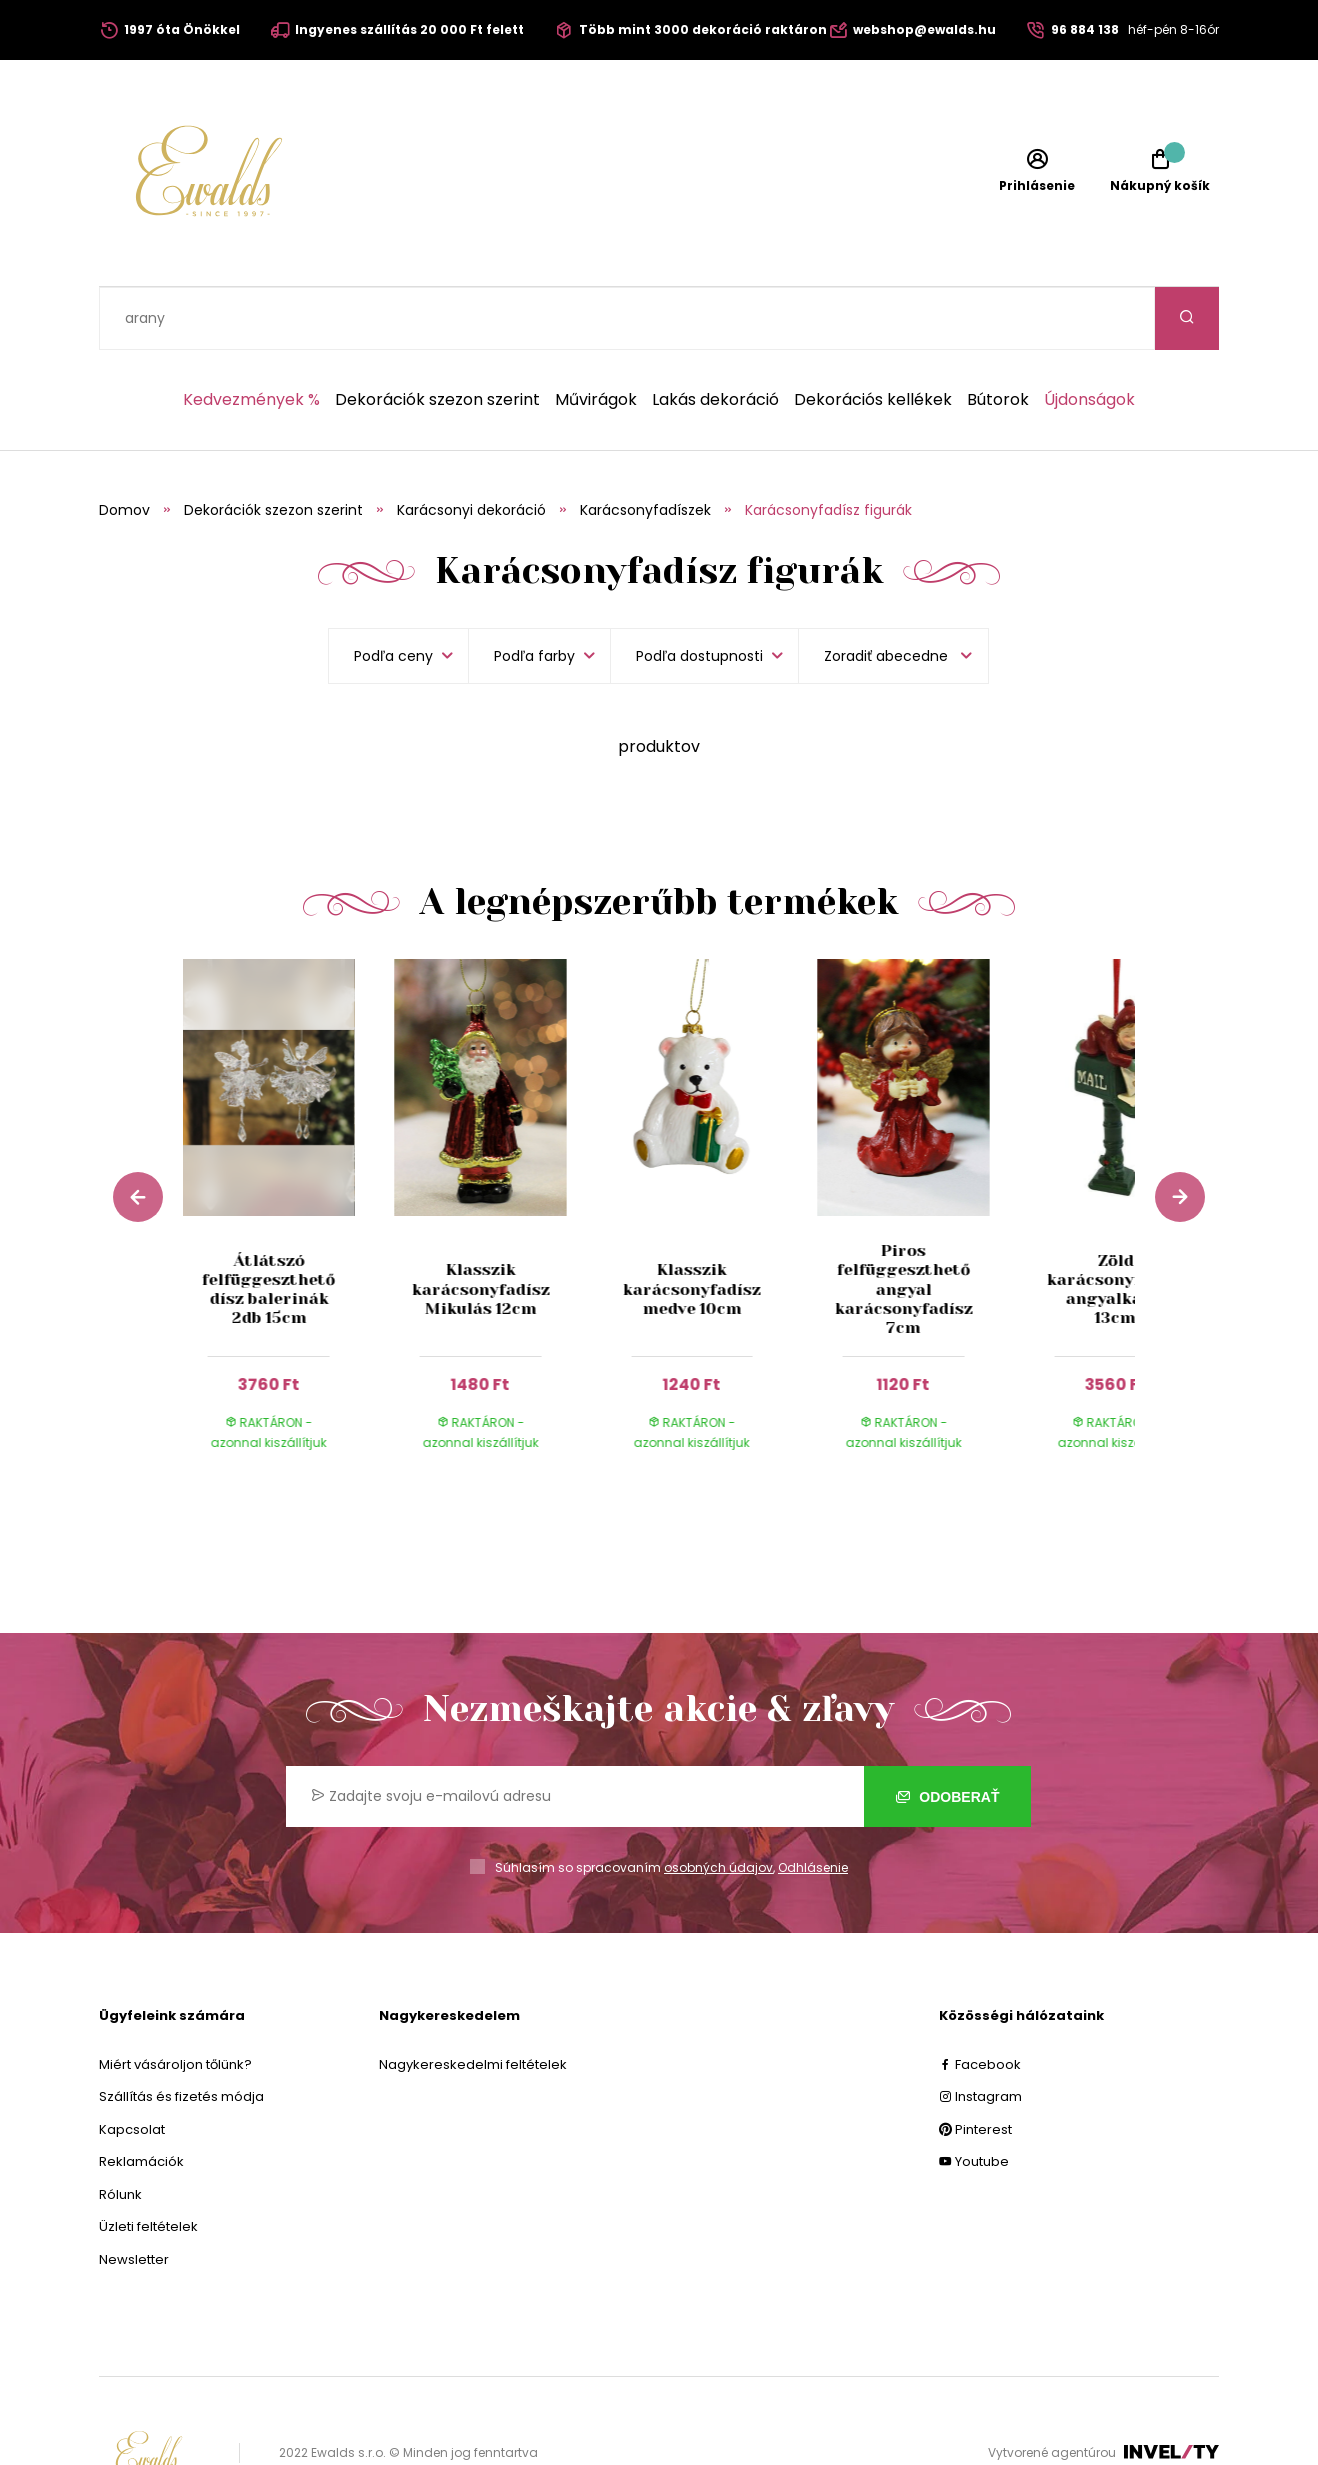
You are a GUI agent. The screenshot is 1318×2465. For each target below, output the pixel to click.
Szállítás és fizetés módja (181, 2033)
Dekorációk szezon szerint (437, 337)
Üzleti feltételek (148, 2163)
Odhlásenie (813, 1804)
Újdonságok (1089, 337)
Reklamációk (141, 2098)
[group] (289, 1160)
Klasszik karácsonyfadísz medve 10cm (692, 1225)
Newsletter (134, 2196)
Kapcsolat (132, 2066)
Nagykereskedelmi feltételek (473, 2001)
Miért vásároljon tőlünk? (175, 2001)
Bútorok (998, 337)
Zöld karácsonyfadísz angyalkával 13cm (1115, 1226)
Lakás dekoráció (715, 337)
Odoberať (947, 1734)
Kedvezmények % (251, 337)
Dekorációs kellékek (873, 337)
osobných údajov (718, 1804)
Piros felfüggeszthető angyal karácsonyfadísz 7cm (904, 1226)
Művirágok (596, 337)
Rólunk (120, 2131)
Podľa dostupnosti (699, 593)
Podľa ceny (393, 593)
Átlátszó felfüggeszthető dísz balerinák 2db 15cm (269, 1226)
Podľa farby (534, 593)
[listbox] (893, 593)
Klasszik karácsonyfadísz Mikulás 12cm (480, 1225)
